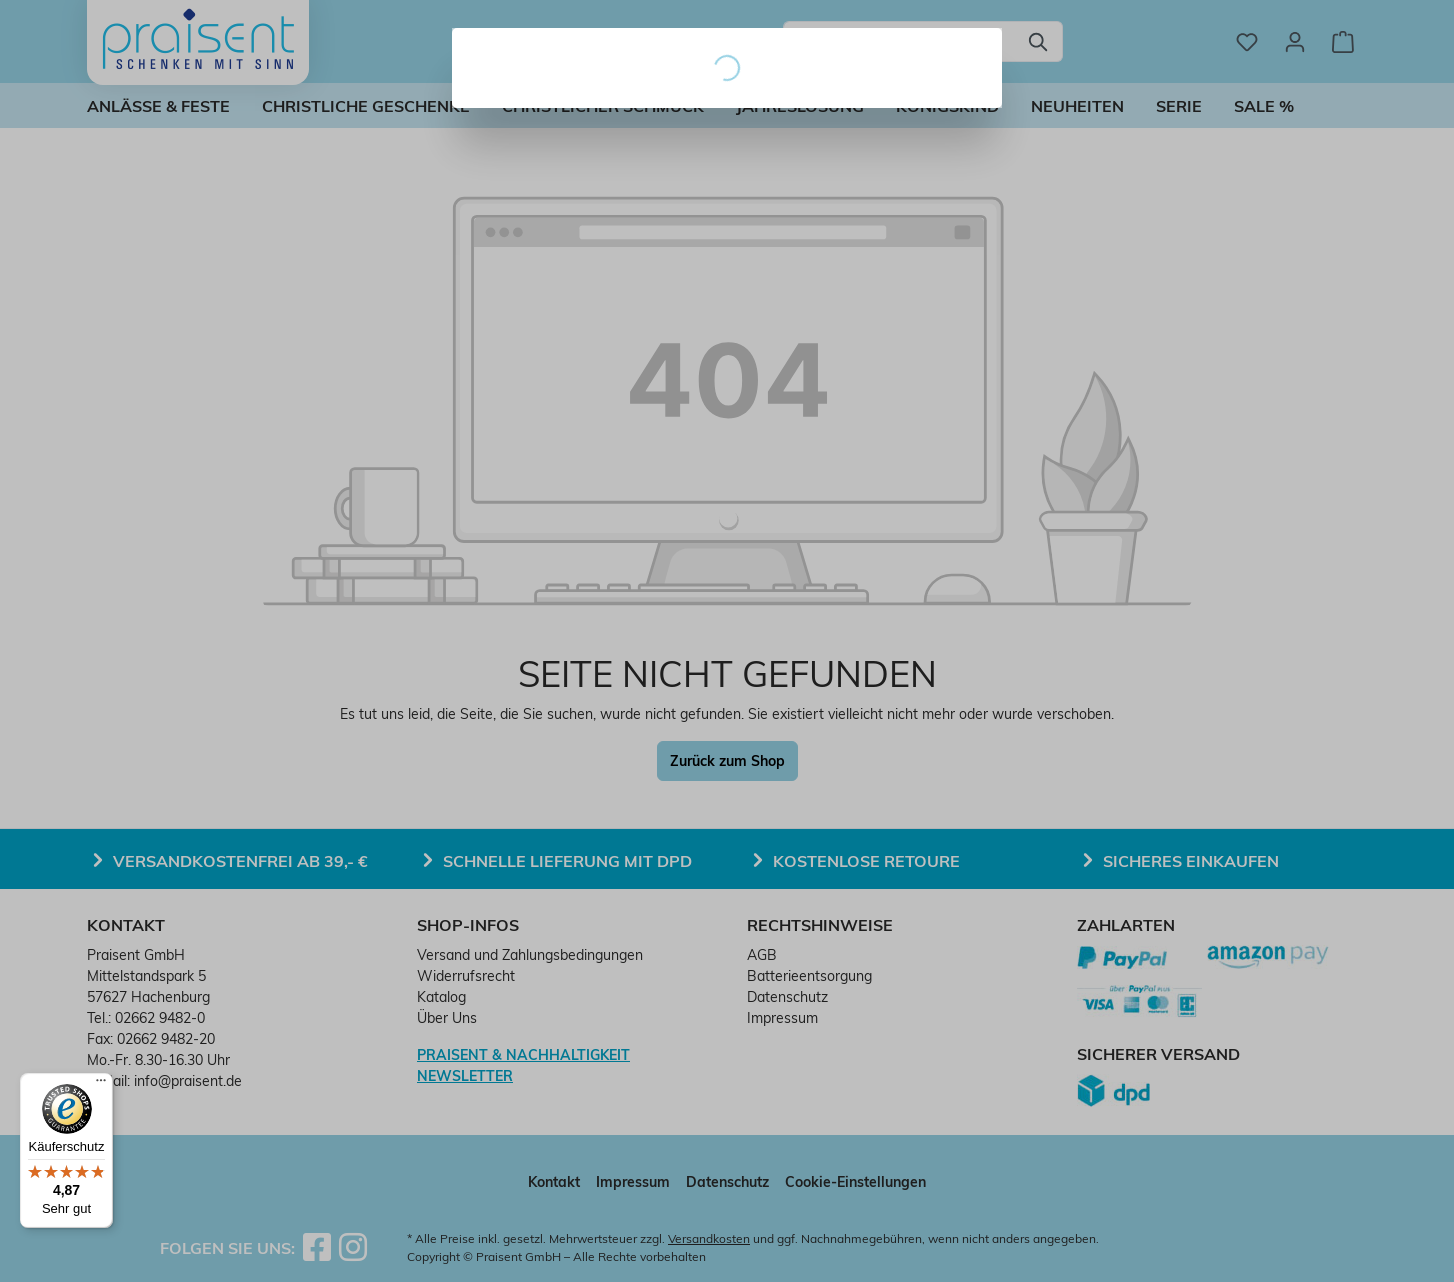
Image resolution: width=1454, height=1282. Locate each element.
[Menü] (101, 1085)
